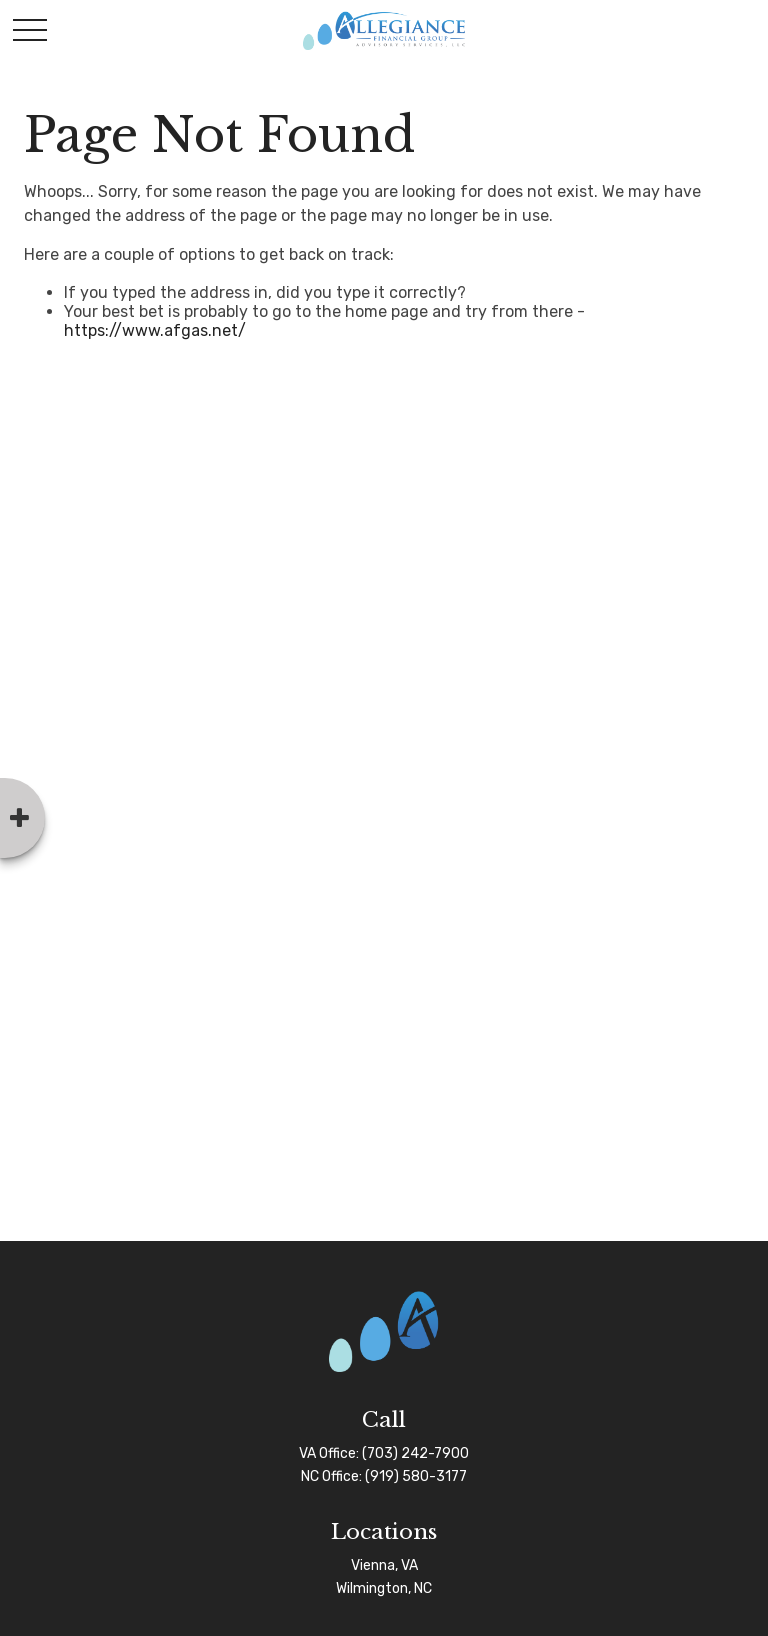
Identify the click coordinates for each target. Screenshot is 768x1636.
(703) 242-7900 (415, 1453)
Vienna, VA (384, 1565)
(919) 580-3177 (416, 1476)
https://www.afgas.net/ (155, 330)
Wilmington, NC (384, 1588)
